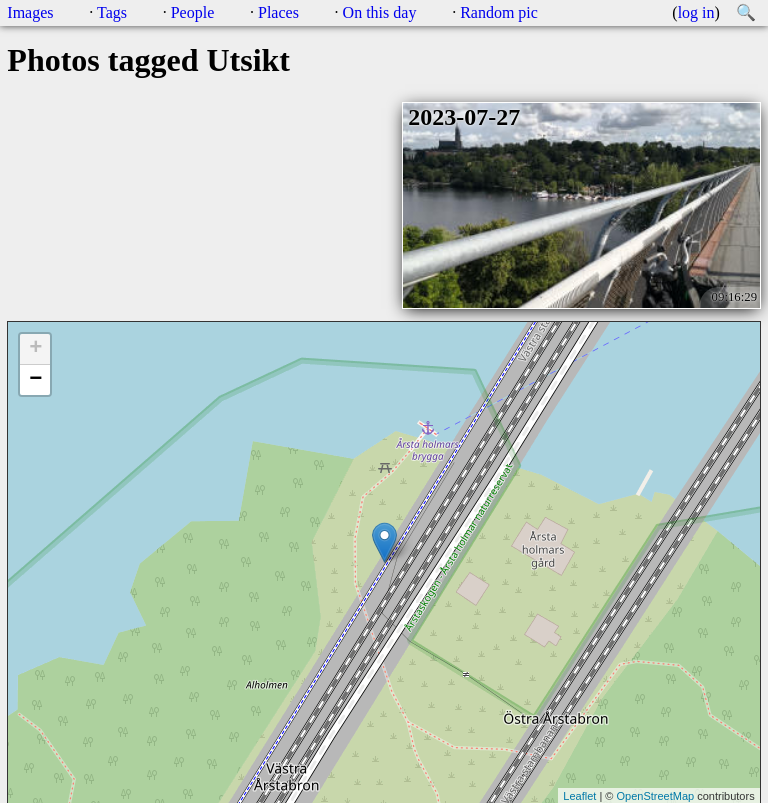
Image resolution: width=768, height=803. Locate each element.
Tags (112, 12)
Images (30, 12)
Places (278, 12)
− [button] (35, 380)
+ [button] (35, 349)
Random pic (499, 12)
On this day (380, 12)
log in (696, 12)
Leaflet (579, 796)
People (193, 12)
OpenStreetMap (655, 796)
